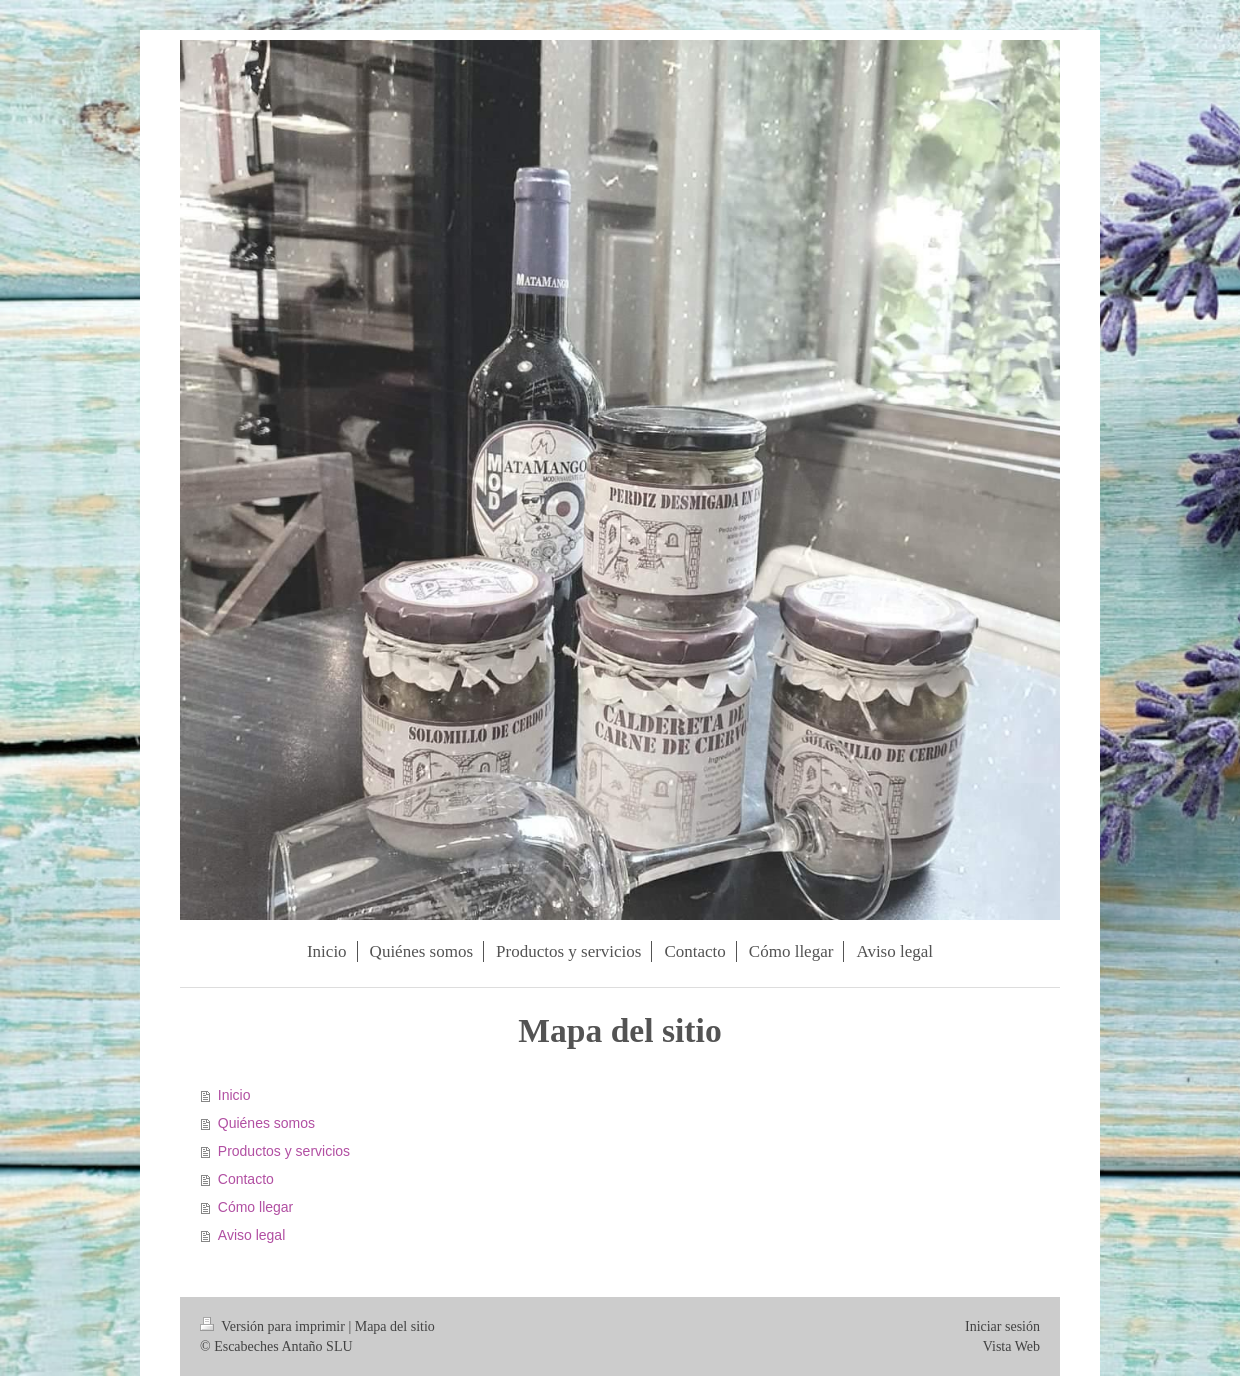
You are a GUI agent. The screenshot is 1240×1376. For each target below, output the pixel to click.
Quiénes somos (266, 1123)
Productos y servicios (284, 1151)
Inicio (234, 1095)
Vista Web (1011, 1346)
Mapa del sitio (395, 1326)
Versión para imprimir (274, 1326)
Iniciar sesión (1002, 1326)
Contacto (246, 1179)
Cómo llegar (255, 1207)
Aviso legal (251, 1235)
